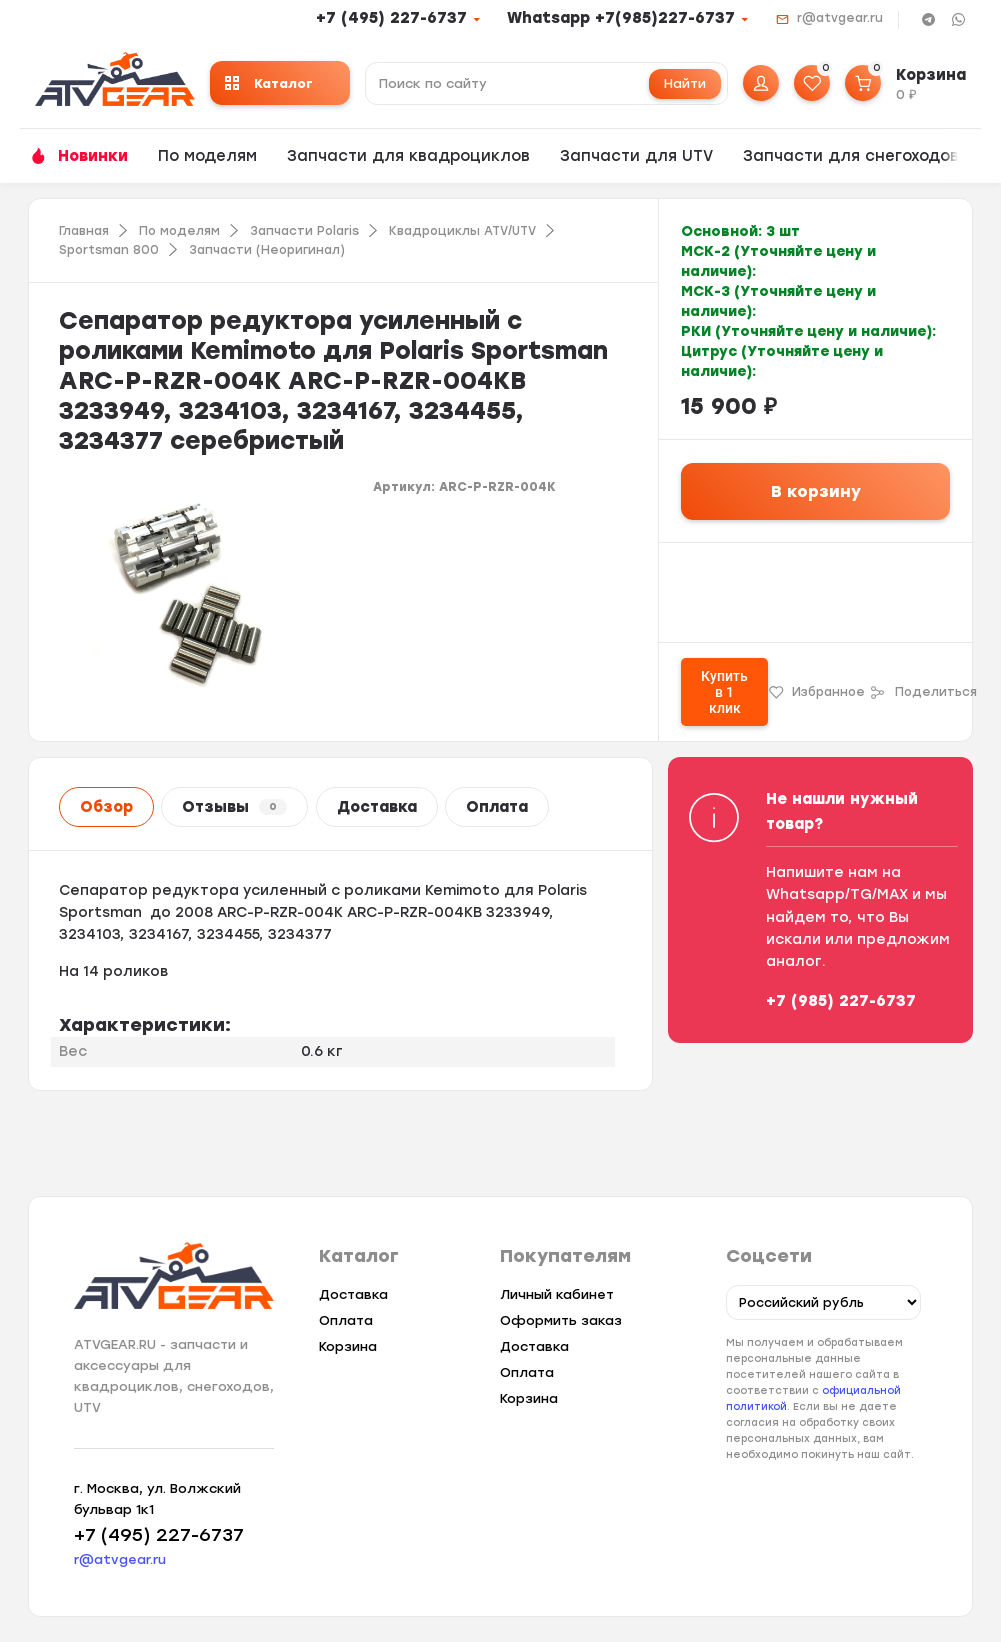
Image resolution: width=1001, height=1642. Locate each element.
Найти (685, 83)
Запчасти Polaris (304, 231)
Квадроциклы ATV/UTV (462, 231)
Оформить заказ (561, 1320)
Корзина (348, 1346)
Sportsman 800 (109, 250)
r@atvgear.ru (840, 18)
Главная (84, 231)
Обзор (106, 807)
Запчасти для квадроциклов (408, 156)
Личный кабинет (557, 1294)
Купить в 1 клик (724, 692)
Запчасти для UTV (636, 156)
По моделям (207, 156)
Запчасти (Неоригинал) (267, 250)
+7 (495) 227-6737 (391, 18)
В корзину (816, 491)
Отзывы (234, 807)
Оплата (497, 807)
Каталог (269, 83)
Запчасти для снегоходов (851, 156)
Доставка (377, 807)
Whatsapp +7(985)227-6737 (621, 18)
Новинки (93, 156)
